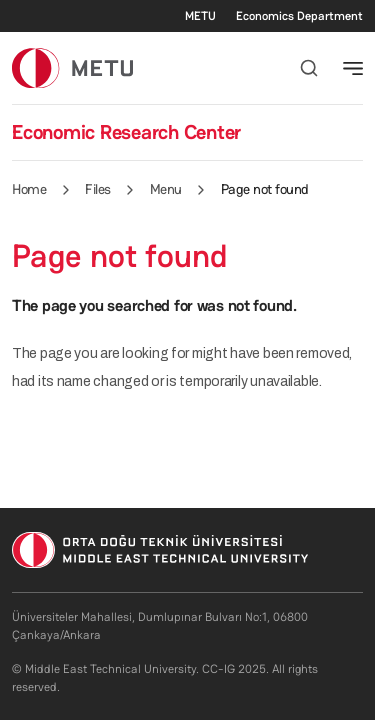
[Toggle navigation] (353, 68)
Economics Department (299, 16)
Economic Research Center (126, 132)
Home (29, 189)
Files (98, 189)
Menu (166, 189)
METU (200, 16)
